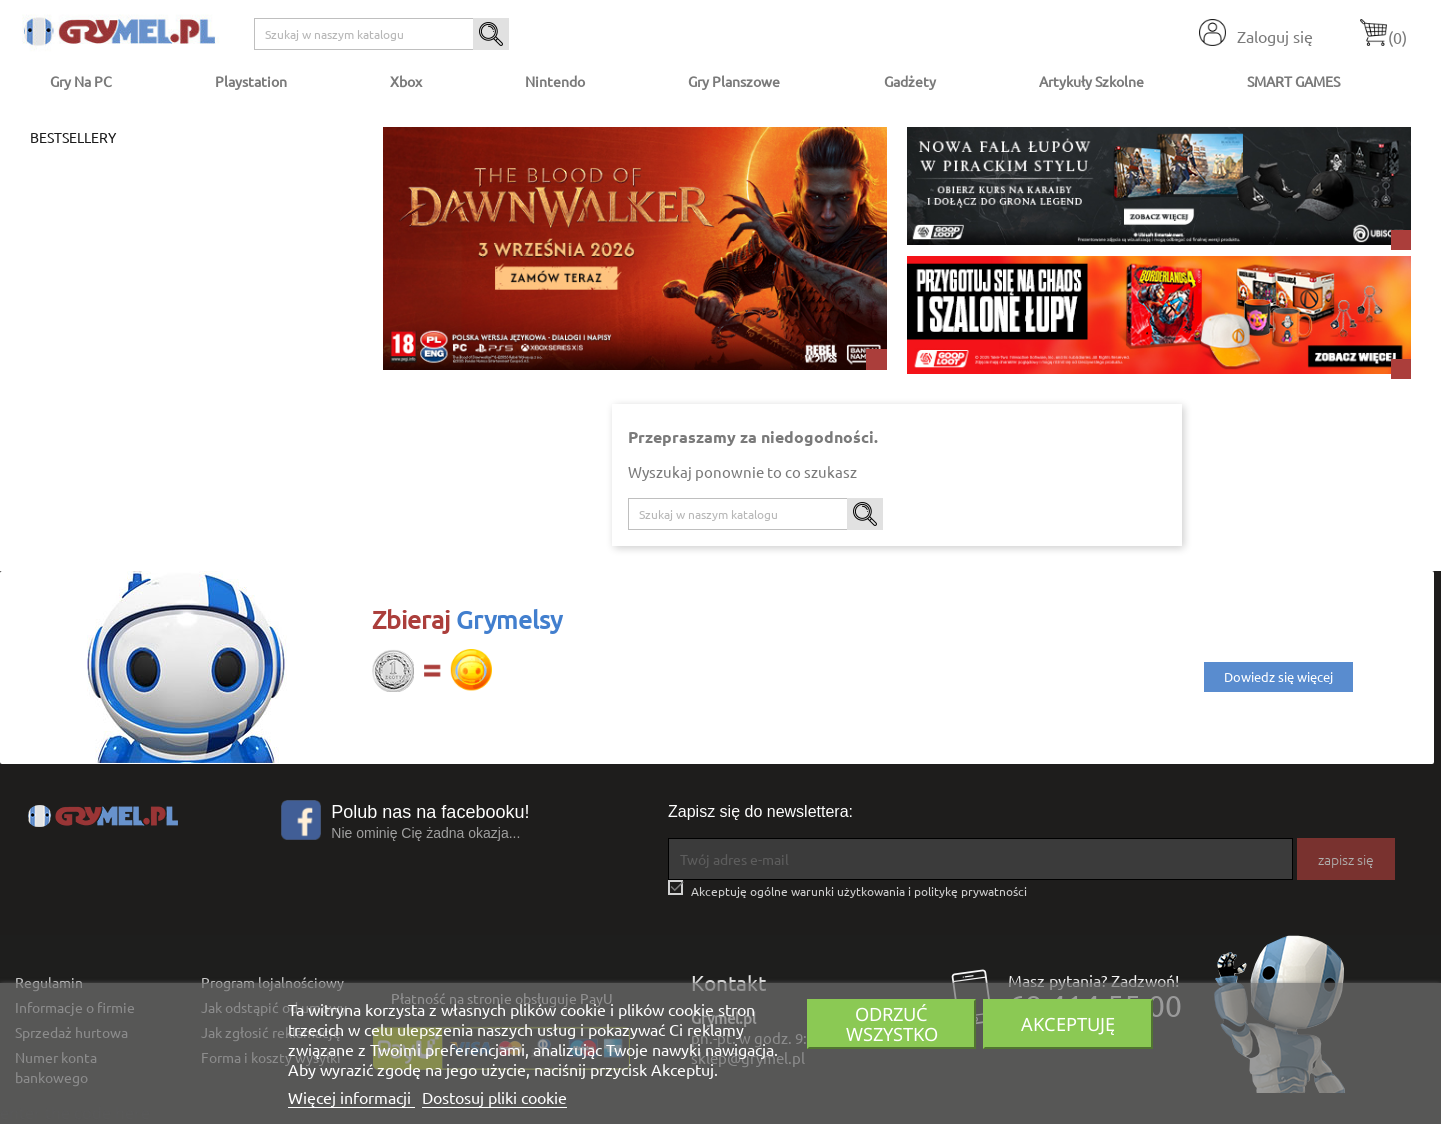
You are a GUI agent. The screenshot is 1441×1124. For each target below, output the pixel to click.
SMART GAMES (1293, 81)
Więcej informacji (351, 1097)
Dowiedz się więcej (1278, 676)
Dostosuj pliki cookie (494, 1097)
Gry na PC (81, 81)
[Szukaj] (381, 34)
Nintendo (555, 81)
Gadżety (910, 81)
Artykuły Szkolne (1091, 81)
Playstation (251, 81)
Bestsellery (73, 137)
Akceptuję (1068, 1023)
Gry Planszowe (734, 81)
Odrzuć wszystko (892, 1023)
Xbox (406, 81)
